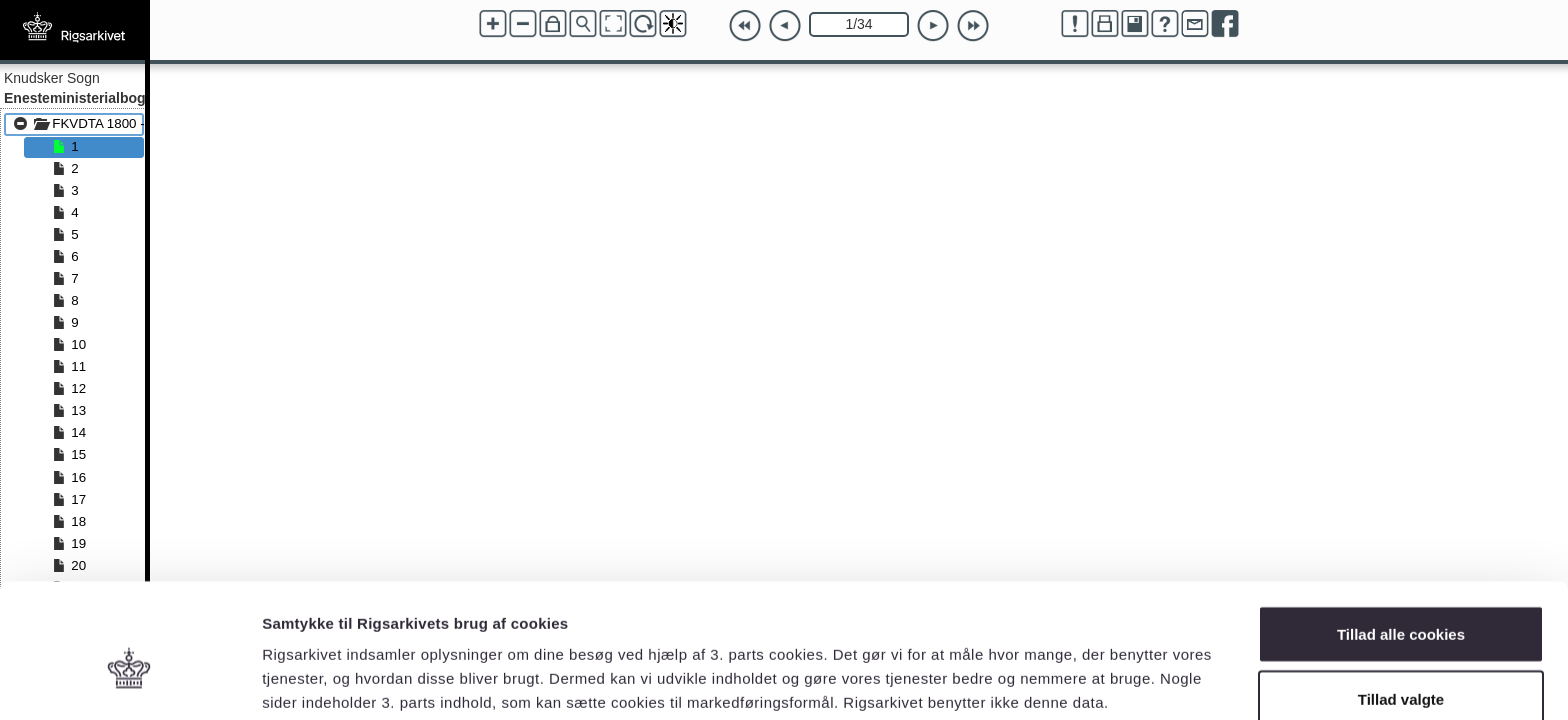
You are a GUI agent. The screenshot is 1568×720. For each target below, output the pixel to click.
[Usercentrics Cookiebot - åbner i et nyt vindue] (129, 681)
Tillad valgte (1401, 601)
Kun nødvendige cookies (1401, 666)
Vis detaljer (1039, 668)
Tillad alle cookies (1401, 535)
